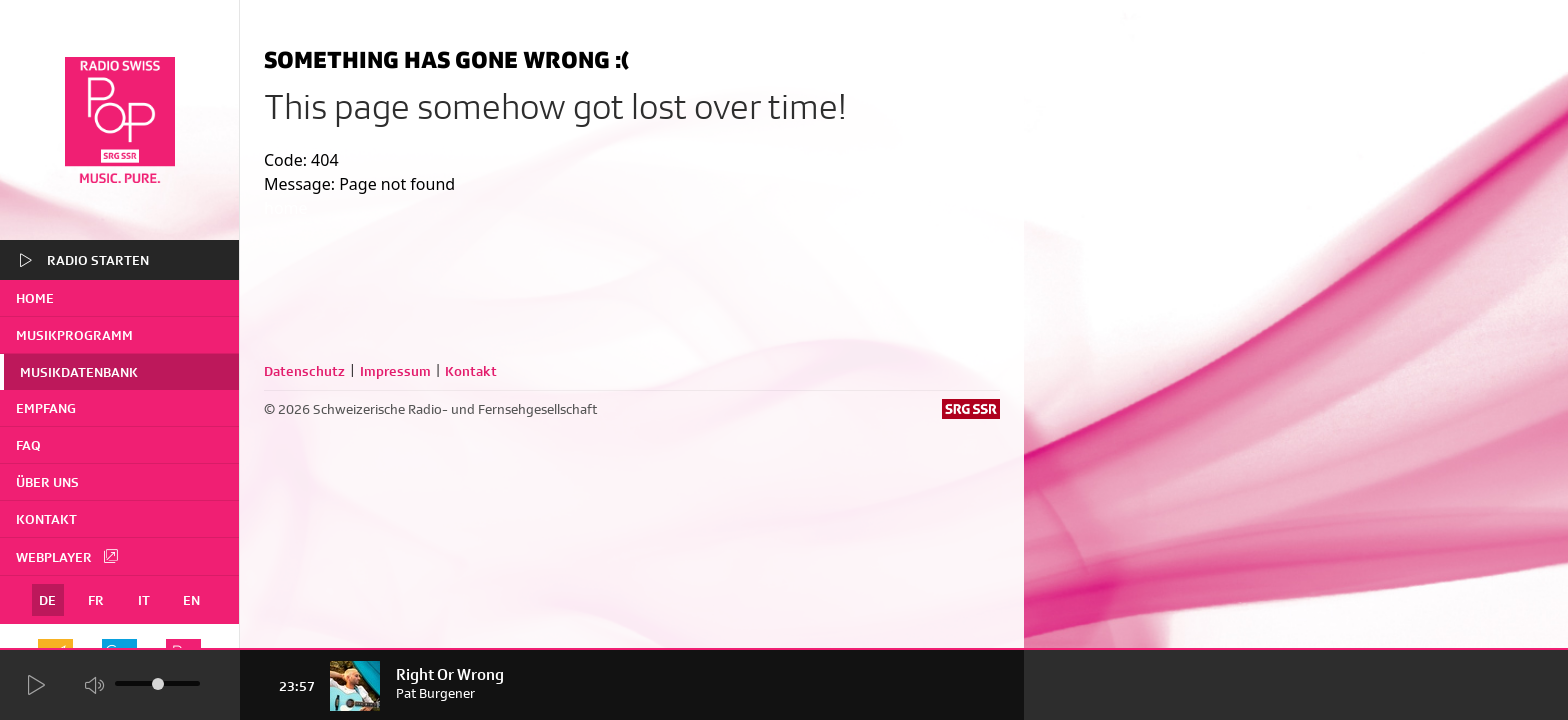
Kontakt (46, 519)
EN (191, 600)
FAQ (28, 445)
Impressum (395, 371)
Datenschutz (304, 371)
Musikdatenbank (79, 372)
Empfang (46, 408)
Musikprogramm (74, 335)
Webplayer (68, 556)
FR (96, 600)
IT (144, 600)
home (35, 298)
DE (47, 600)
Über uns (47, 482)
